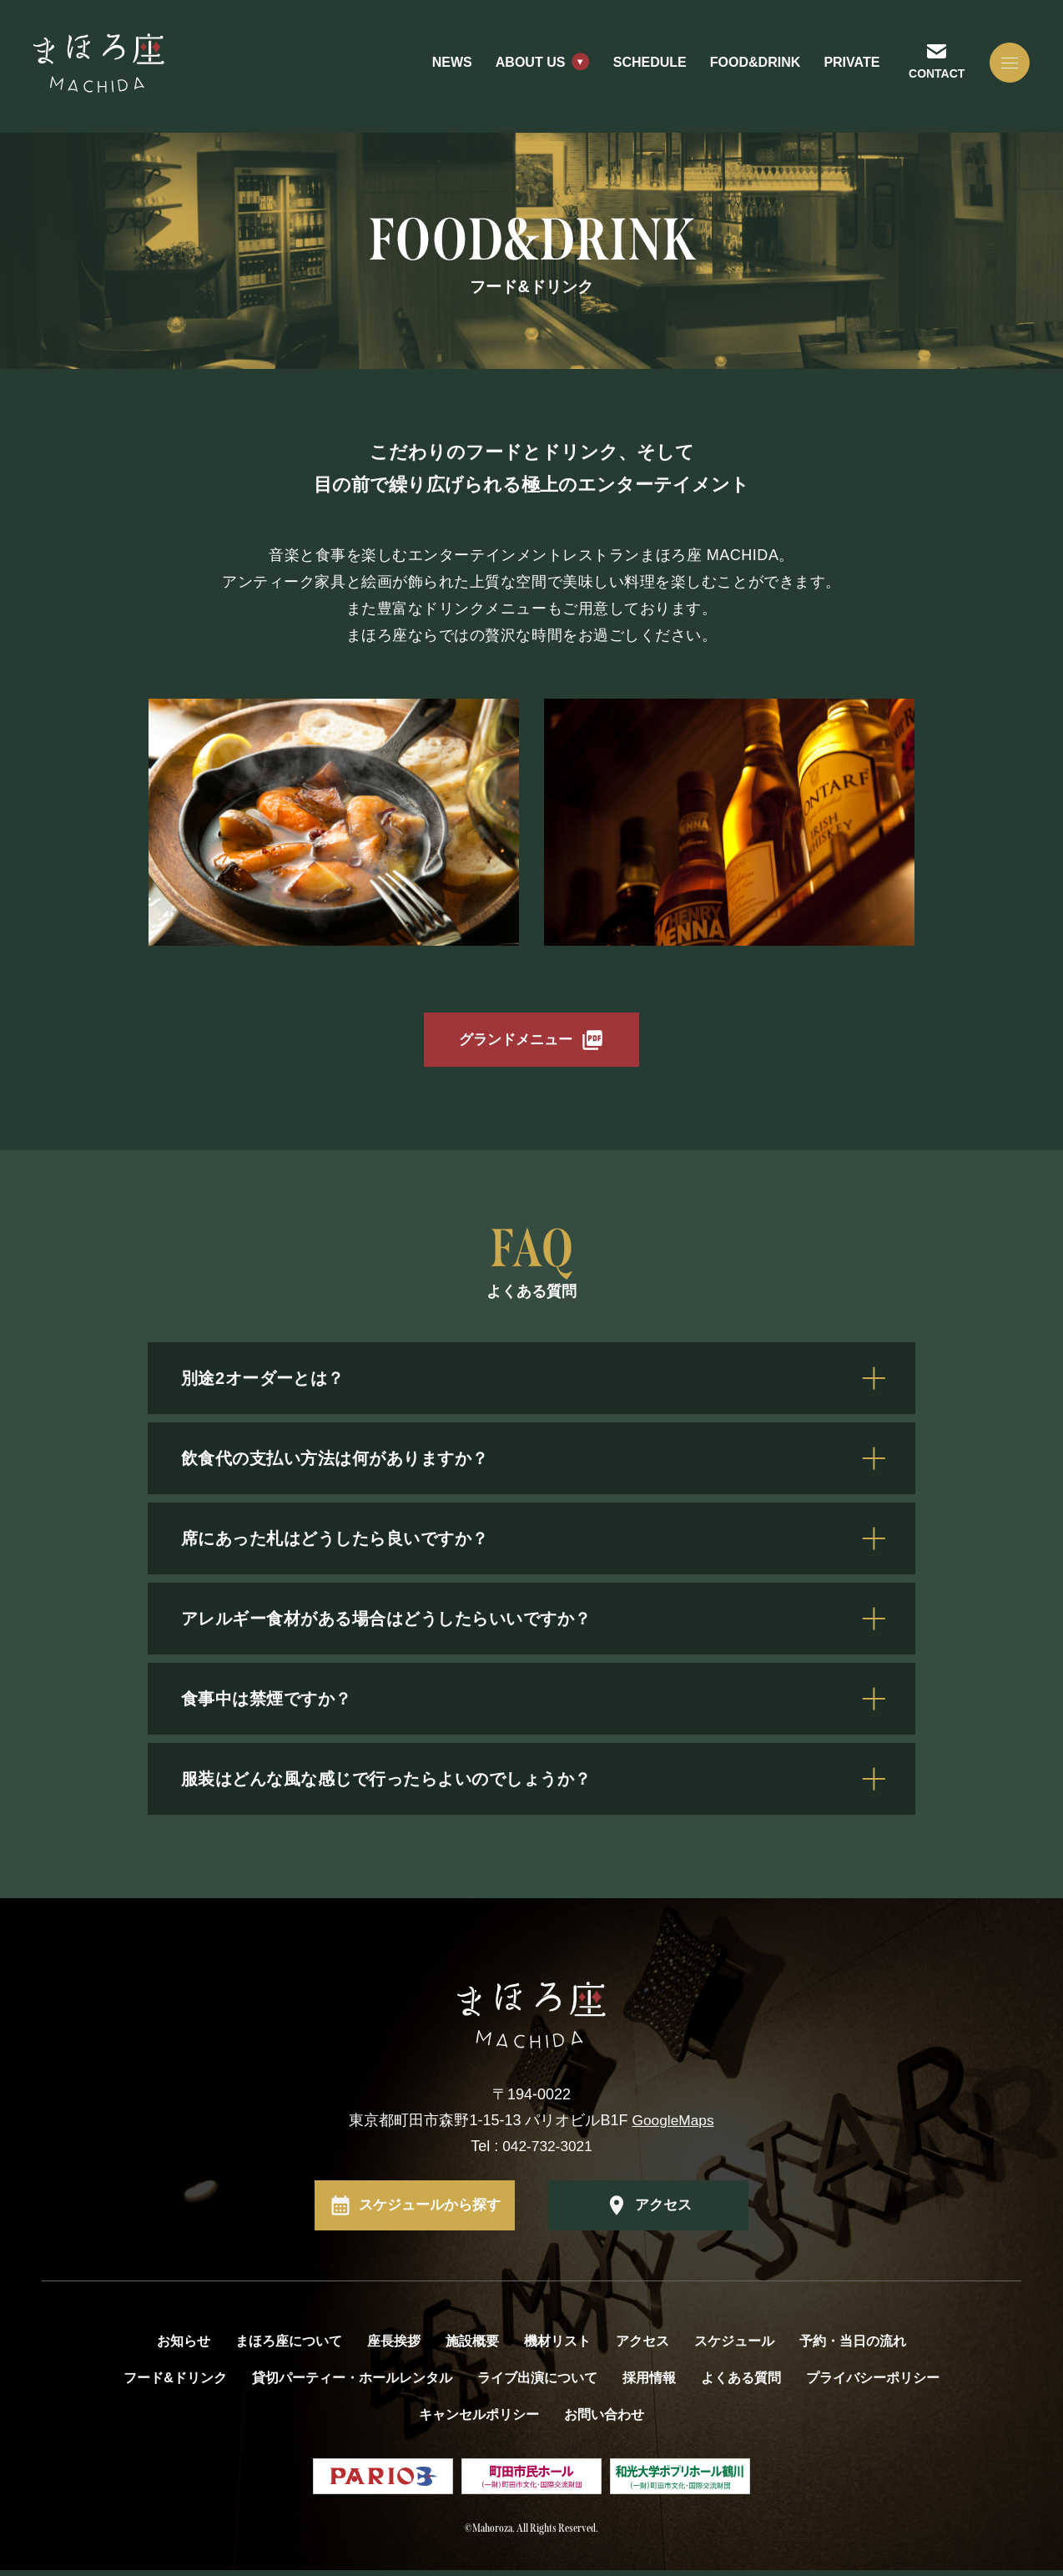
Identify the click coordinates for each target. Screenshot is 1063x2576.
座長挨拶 (394, 2347)
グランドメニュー (516, 1042)
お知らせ (183, 2347)
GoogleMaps (673, 2126)
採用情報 (649, 2383)
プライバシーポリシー (873, 2383)
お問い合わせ (604, 2420)
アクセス (663, 2211)
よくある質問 (741, 2383)
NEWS (447, 66)
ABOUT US (526, 66)
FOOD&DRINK (750, 66)
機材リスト (557, 2347)
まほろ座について (288, 2347)
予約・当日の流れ (852, 2347)
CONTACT (932, 76)
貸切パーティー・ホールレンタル (352, 2383)
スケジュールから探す (430, 2211)
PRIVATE (846, 66)
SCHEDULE (645, 66)
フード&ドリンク (175, 2383)
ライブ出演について (537, 2383)
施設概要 (472, 2347)
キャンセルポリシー (479, 2420)
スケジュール (734, 2347)
